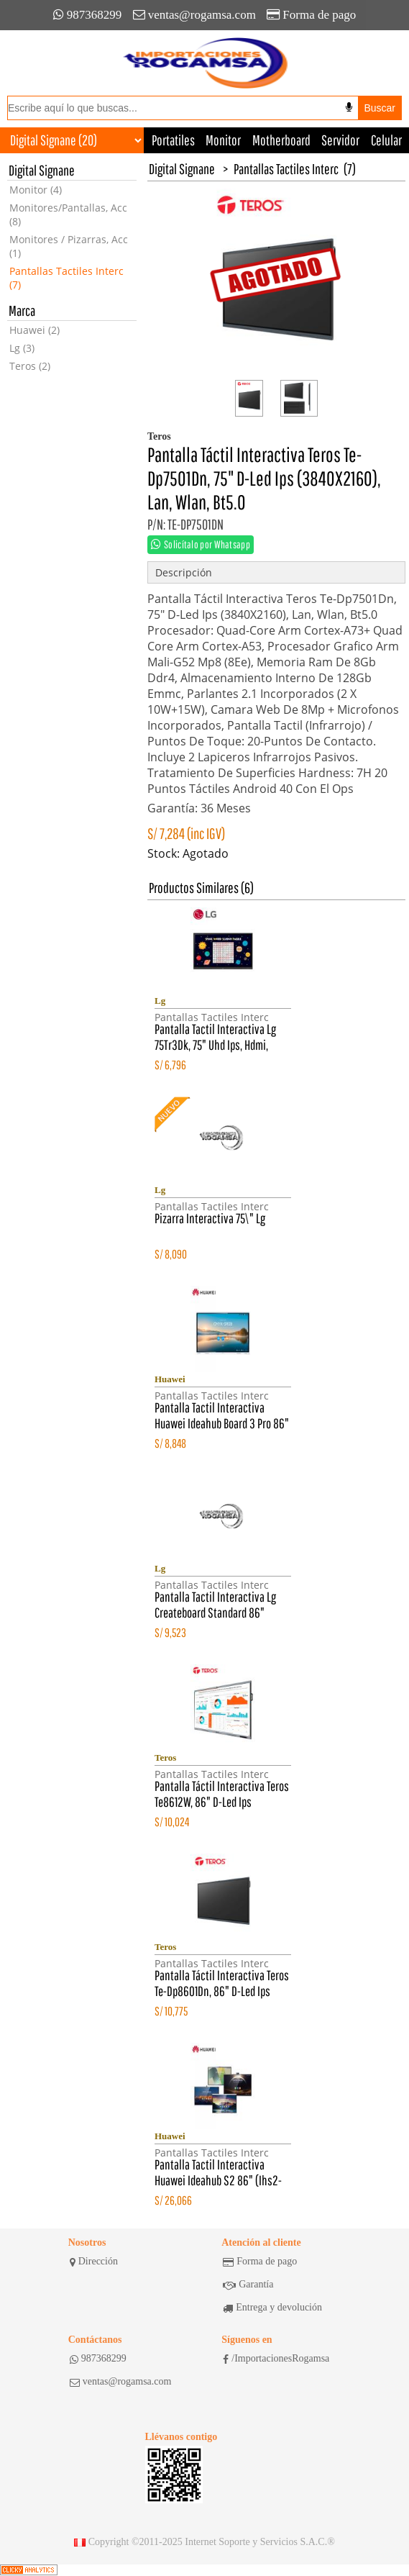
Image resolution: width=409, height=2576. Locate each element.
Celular (386, 140)
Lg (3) (22, 348)
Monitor (223, 140)
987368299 (87, 15)
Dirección (94, 2261)
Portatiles (173, 140)
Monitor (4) (35, 189)
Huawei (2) (34, 330)
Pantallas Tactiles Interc (286, 168)
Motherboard (281, 140)
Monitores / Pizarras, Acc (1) (68, 246)
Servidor (340, 140)
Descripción (183, 572)
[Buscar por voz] (349, 107)
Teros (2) (29, 366)
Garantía (248, 2284)
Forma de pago (311, 15)
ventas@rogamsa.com (194, 15)
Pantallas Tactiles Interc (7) (66, 277)
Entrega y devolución (272, 2307)
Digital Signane (182, 168)
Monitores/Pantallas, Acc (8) (68, 214)
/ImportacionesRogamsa (276, 2358)
